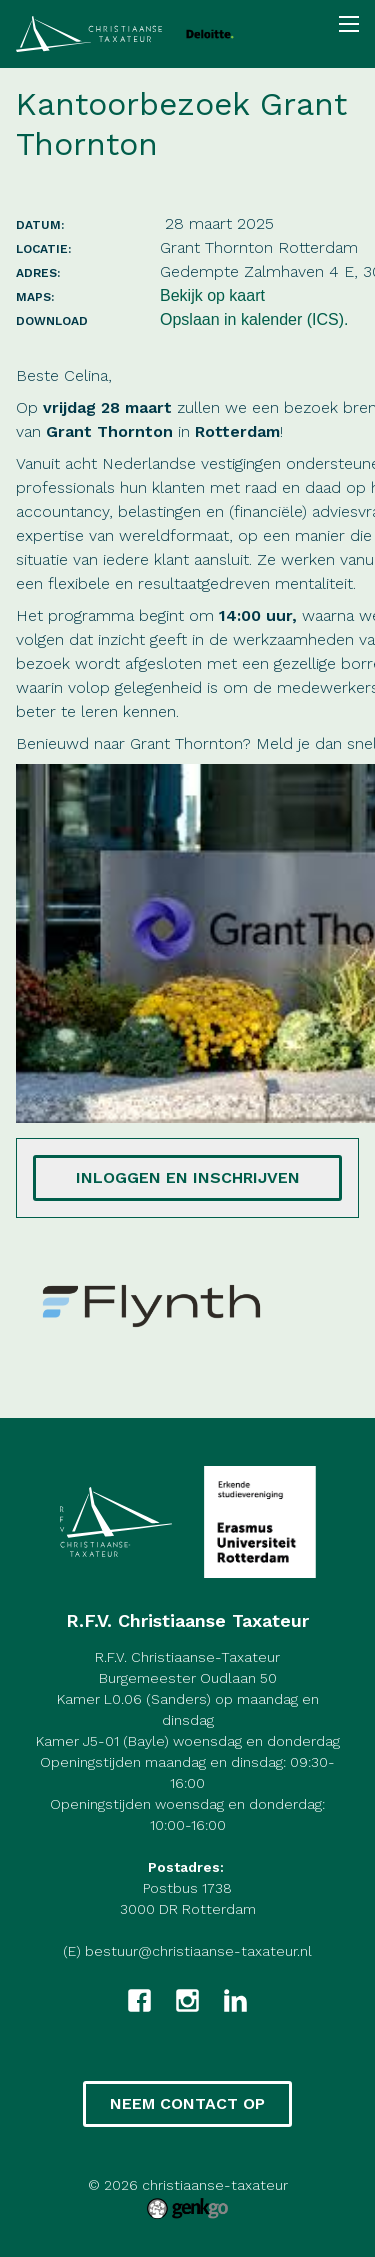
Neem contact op (187, 2103)
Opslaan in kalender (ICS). (254, 319)
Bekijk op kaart (212, 295)
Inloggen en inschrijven (188, 1177)
